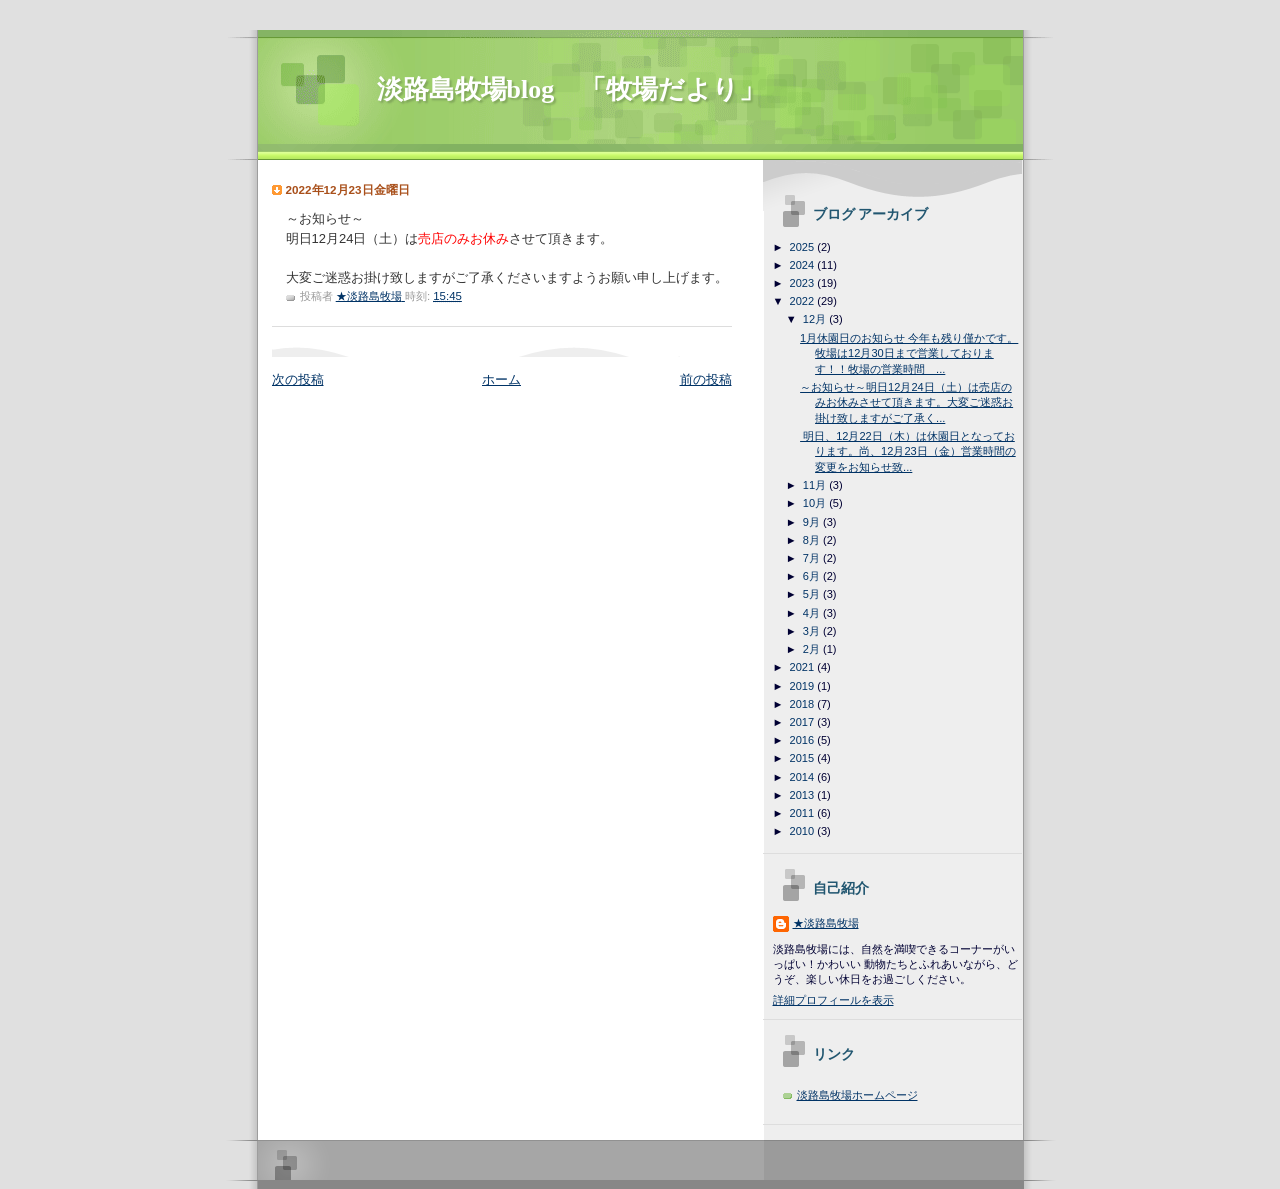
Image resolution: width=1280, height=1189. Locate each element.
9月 (813, 522)
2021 (804, 667)
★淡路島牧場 (826, 923)
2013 (804, 795)
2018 (804, 704)
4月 (813, 613)
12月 (816, 319)
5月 (813, 594)
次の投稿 (298, 379)
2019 (804, 686)
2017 (804, 722)
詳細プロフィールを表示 (833, 1000)
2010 (804, 831)
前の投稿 (706, 379)
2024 (804, 265)
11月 (816, 485)
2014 (804, 777)
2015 (804, 758)
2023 (804, 283)
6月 (813, 576)
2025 (804, 247)
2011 (804, 813)
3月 (813, 631)
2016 (804, 740)
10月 (816, 503)
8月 (813, 540)
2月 (813, 649)
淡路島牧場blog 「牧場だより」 (571, 89)
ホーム (501, 379)
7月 (813, 558)
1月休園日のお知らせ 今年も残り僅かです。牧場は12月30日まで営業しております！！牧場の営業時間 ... (909, 353)
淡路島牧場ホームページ (857, 1095)
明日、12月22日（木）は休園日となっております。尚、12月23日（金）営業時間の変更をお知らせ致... (908, 451)
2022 (804, 301)
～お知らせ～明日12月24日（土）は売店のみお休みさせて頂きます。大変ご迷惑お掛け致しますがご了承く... (906, 402)
